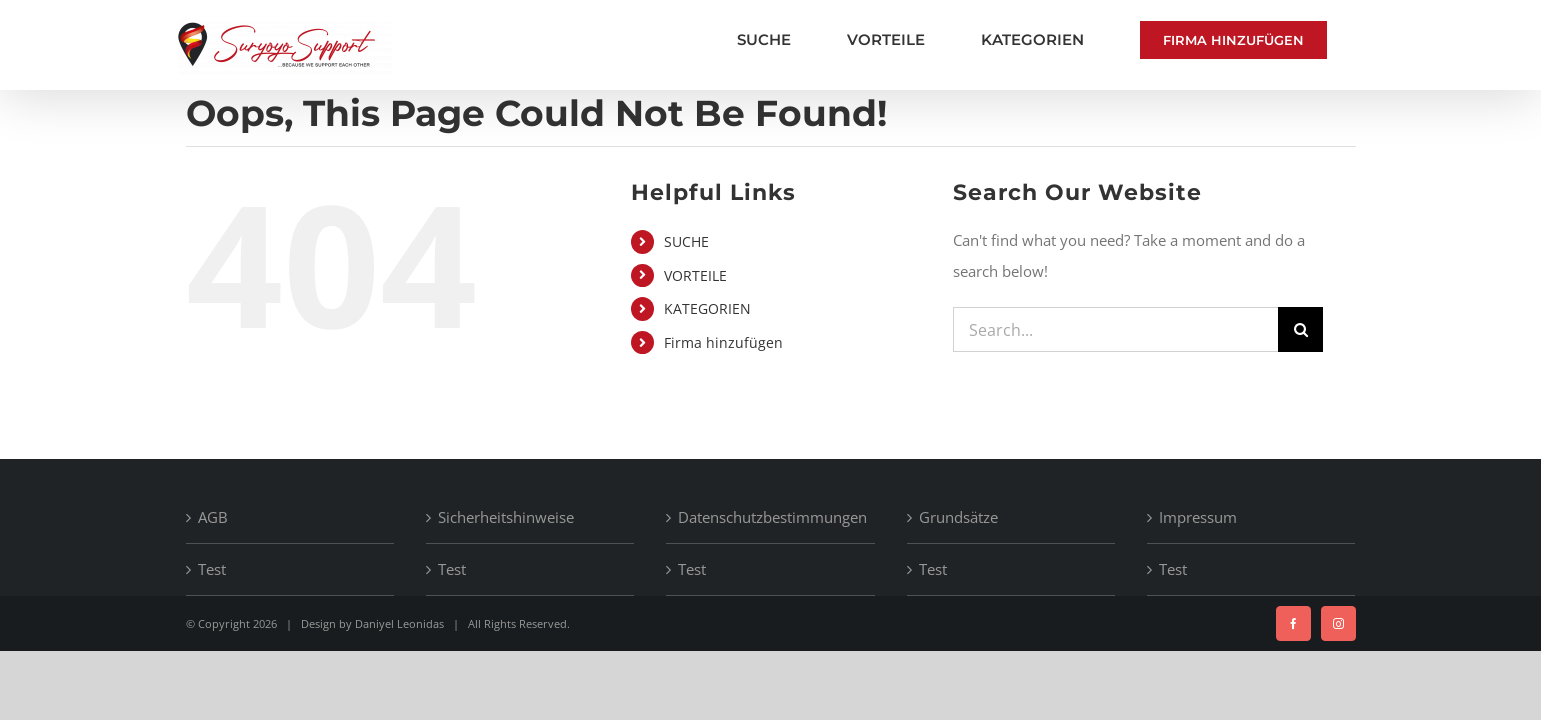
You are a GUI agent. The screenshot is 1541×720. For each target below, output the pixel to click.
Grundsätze (958, 517)
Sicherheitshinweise (506, 517)
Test (212, 569)
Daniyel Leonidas (399, 623)
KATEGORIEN (707, 308)
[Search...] (1115, 329)
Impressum (1198, 517)
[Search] (1300, 329)
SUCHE (686, 241)
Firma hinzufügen (723, 342)
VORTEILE (695, 275)
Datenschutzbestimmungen (771, 517)
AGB (213, 517)
